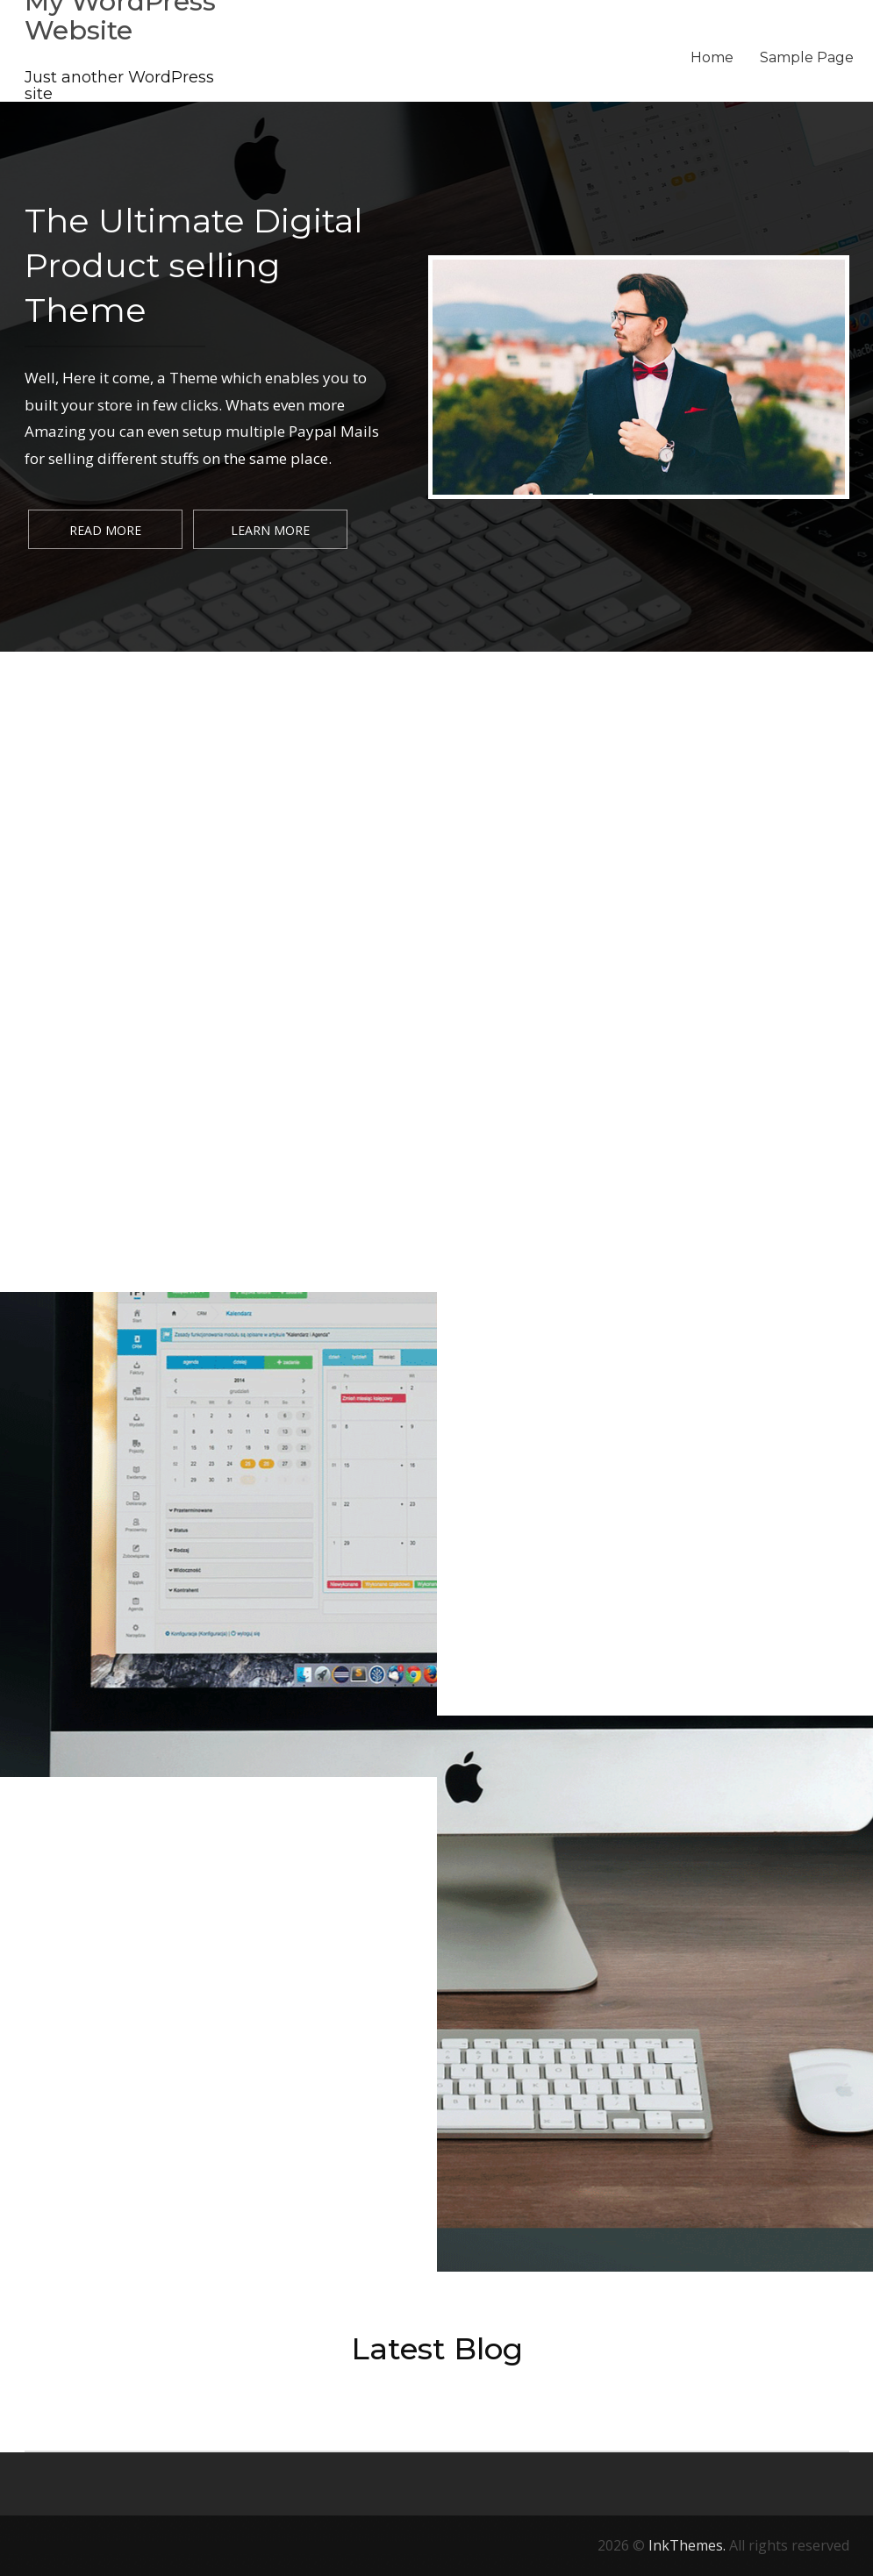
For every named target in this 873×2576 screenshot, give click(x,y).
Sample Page (807, 56)
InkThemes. (687, 2545)
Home (712, 56)
